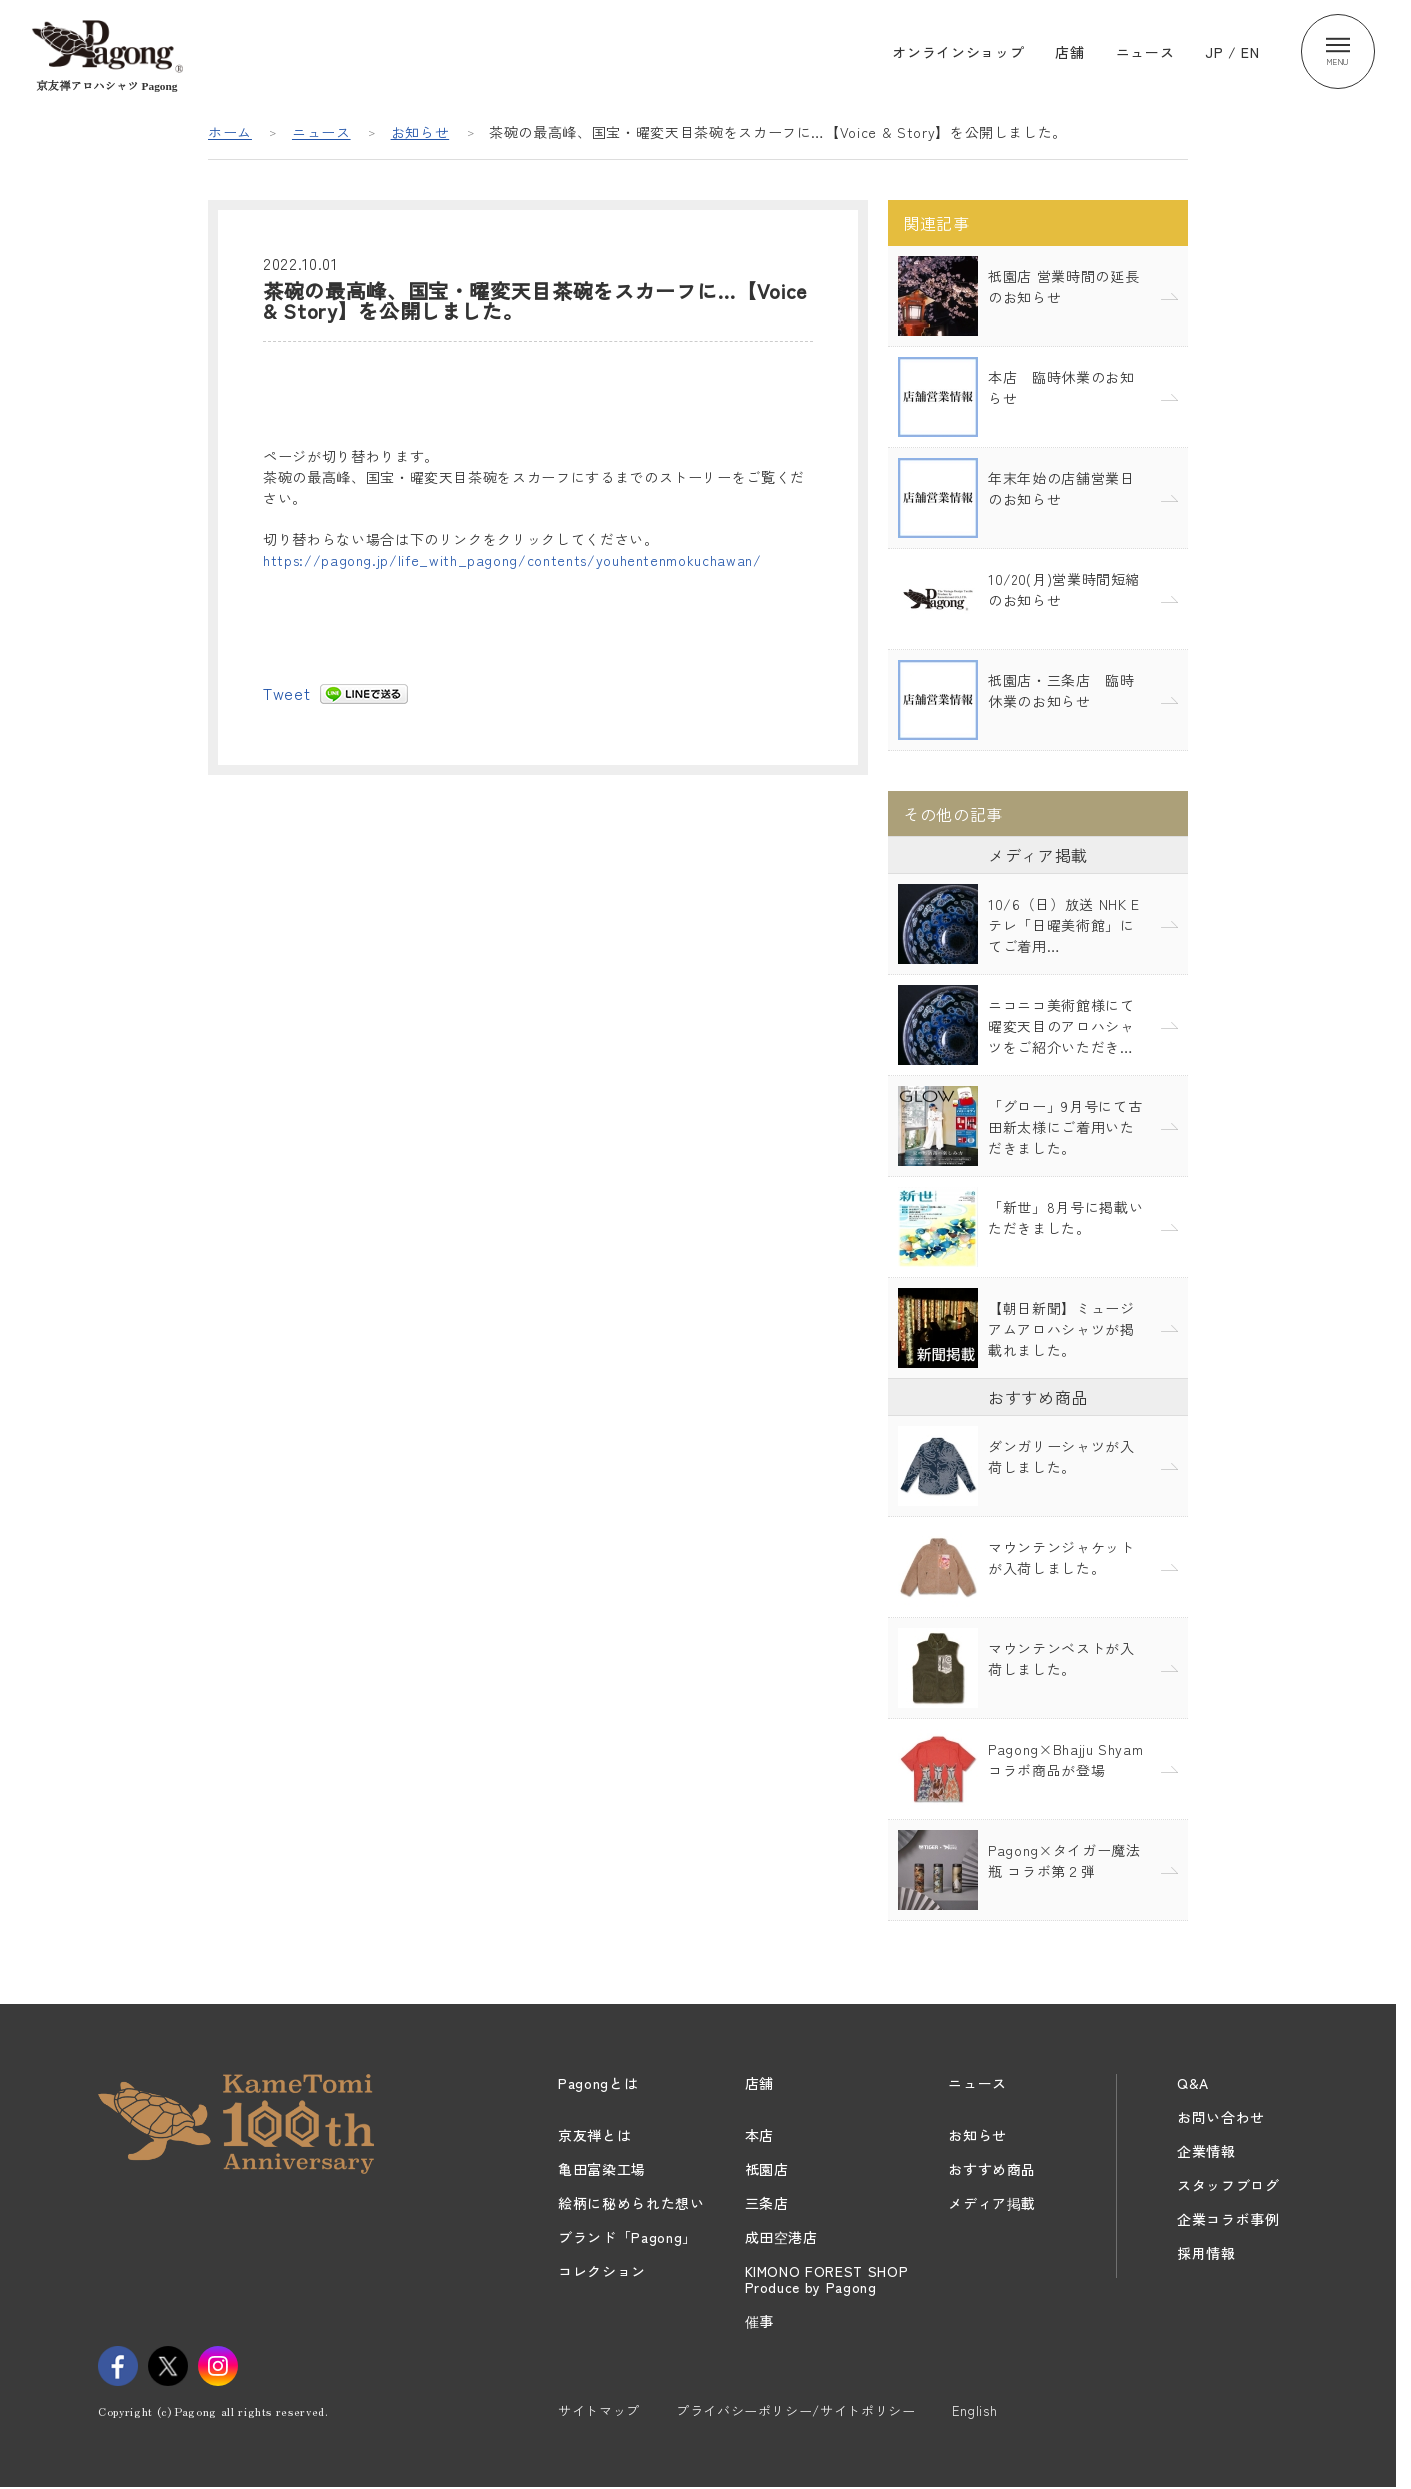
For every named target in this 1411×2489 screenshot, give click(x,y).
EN (1250, 52)
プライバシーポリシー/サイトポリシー (796, 2410)
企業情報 (1206, 2151)
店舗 (1069, 52)
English (975, 2410)
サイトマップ (599, 2410)
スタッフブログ (1228, 2185)
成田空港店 (781, 2237)
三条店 (767, 2203)
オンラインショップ (958, 52)
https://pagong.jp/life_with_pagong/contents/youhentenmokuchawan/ (512, 560)
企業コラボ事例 (1228, 2219)
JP (1214, 52)
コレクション (602, 2271)
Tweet (286, 693)
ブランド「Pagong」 (627, 2237)
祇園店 (767, 2169)
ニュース (1145, 52)
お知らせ (420, 132)
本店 (759, 2135)
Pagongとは (598, 2083)
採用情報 (1206, 2253)
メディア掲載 (992, 2203)
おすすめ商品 (992, 2169)
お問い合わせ (1221, 2117)
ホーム (230, 132)
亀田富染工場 (602, 2169)
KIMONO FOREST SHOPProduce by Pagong (827, 2279)
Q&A (1193, 2083)
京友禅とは (594, 2135)
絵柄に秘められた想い (631, 2203)
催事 (759, 2321)
